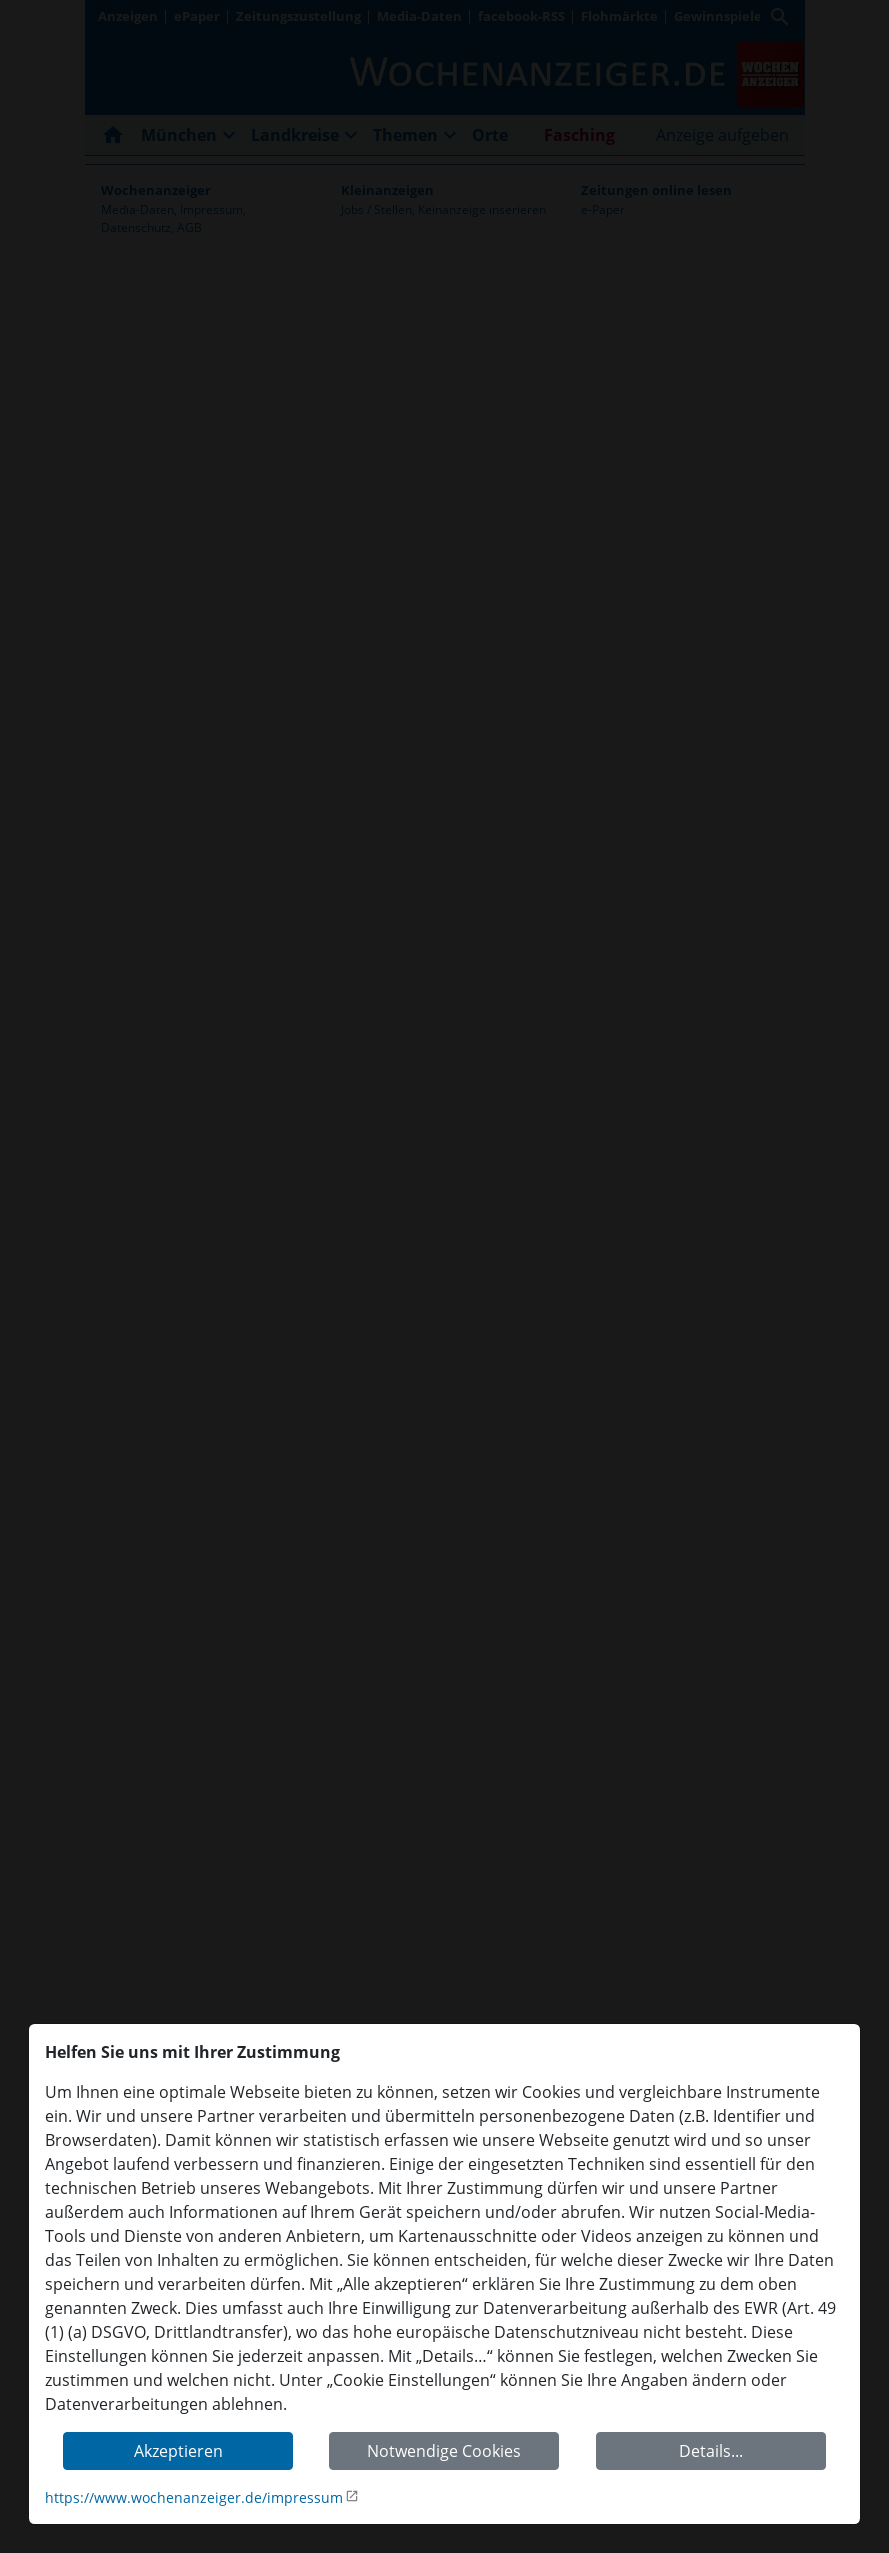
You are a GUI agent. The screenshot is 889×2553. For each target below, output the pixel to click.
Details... (711, 2451)
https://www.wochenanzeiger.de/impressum (194, 2497)
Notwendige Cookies (444, 2451)
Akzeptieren (178, 2451)
